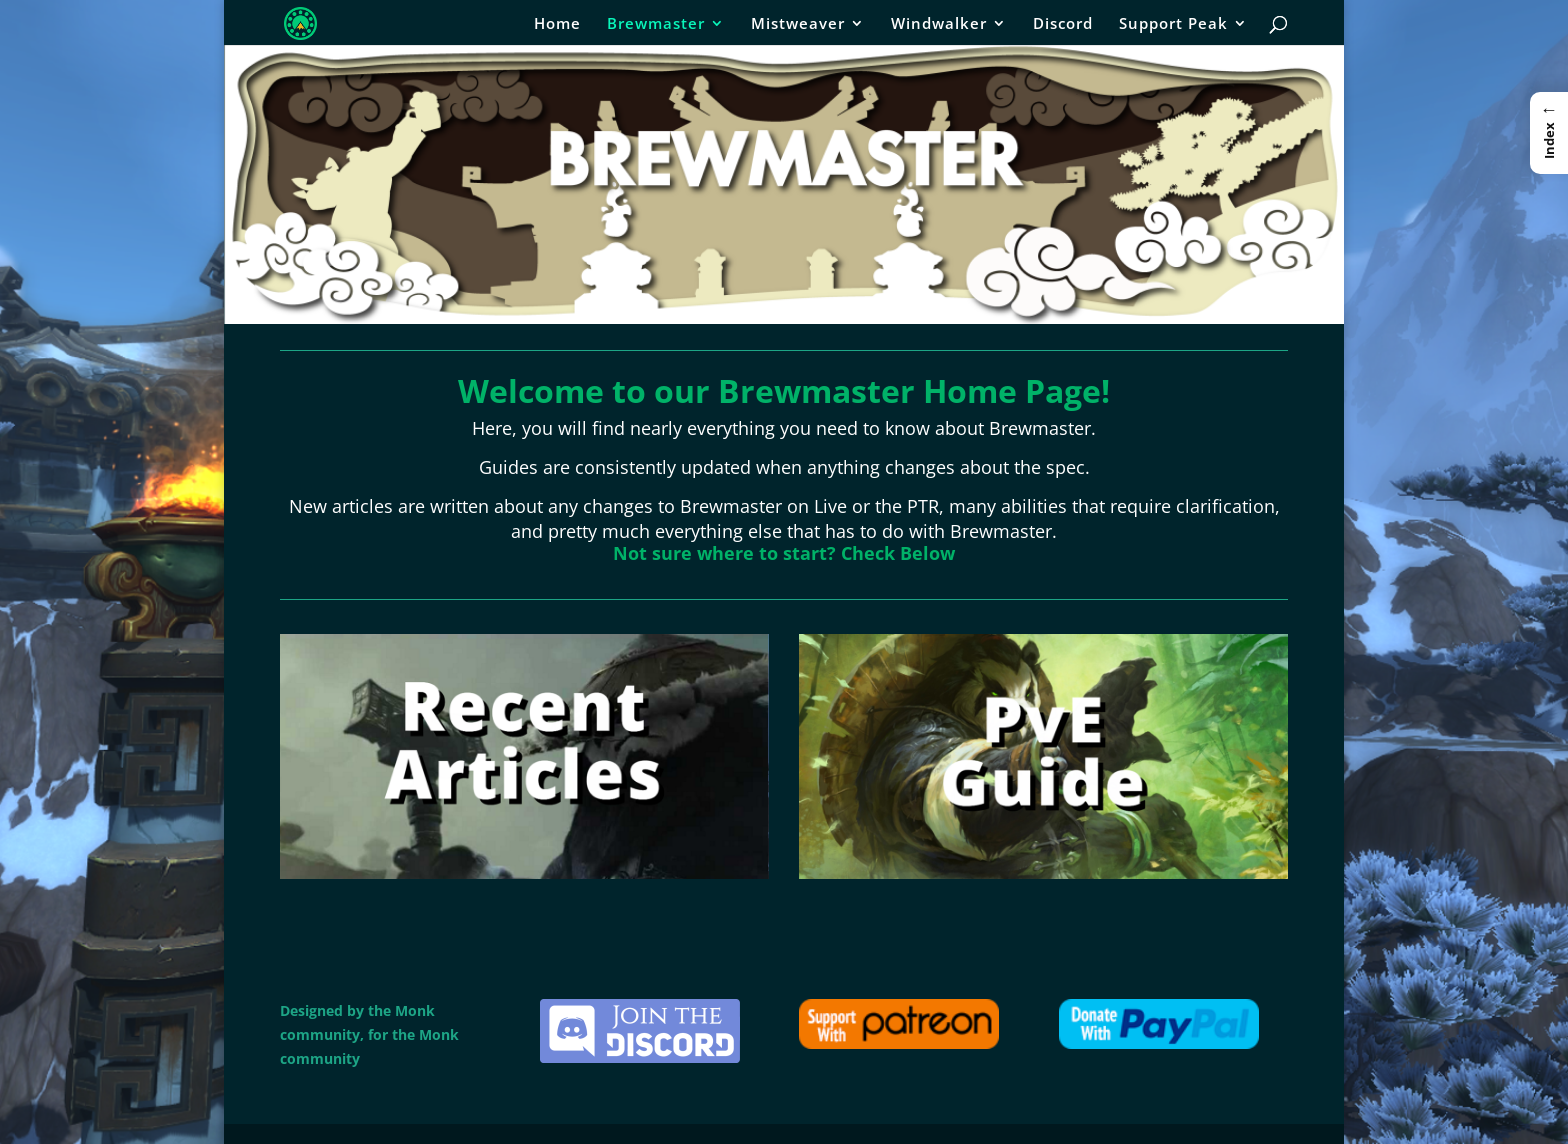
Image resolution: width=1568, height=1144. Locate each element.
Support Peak (1173, 24)
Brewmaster (656, 24)
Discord (1063, 24)
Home (557, 24)
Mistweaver (798, 24)
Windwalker (939, 24)
